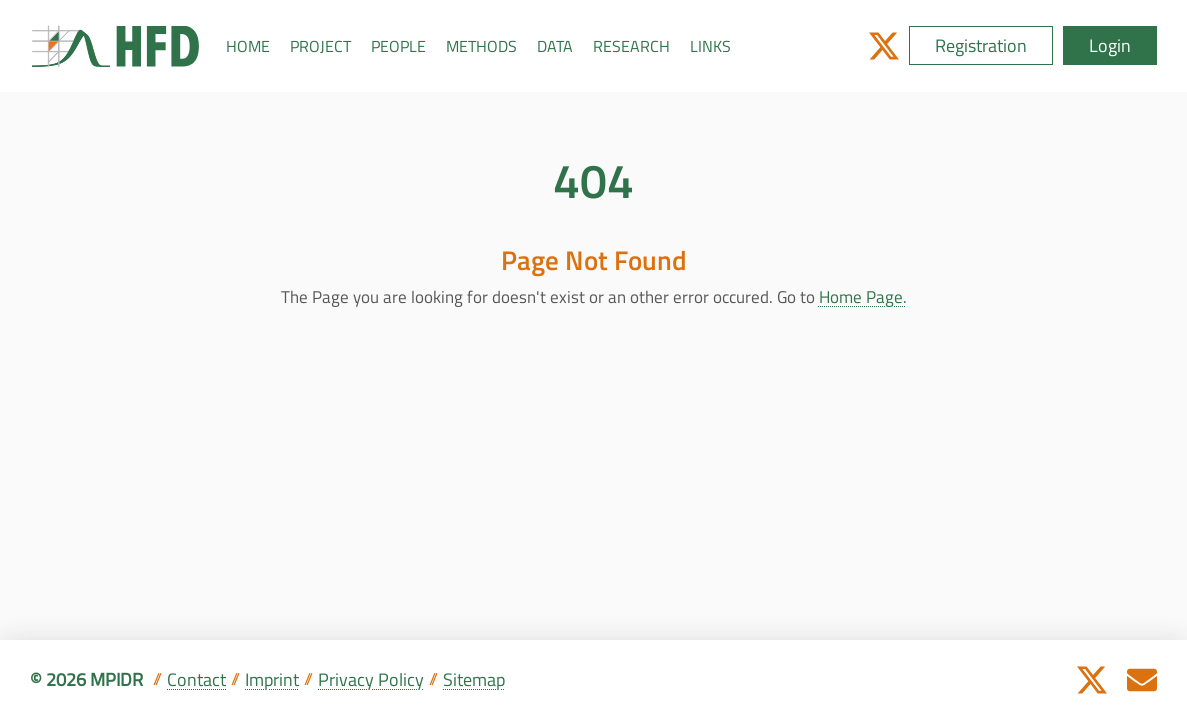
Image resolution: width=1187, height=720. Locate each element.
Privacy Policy (371, 679)
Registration (981, 45)
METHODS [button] (481, 46)
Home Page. (863, 297)
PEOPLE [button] (398, 46)
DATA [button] (555, 46)
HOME (248, 46)
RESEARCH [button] (631, 46)
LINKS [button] (710, 46)
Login (1110, 45)
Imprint (272, 679)
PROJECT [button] (320, 46)
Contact (196, 679)
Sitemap (474, 679)
